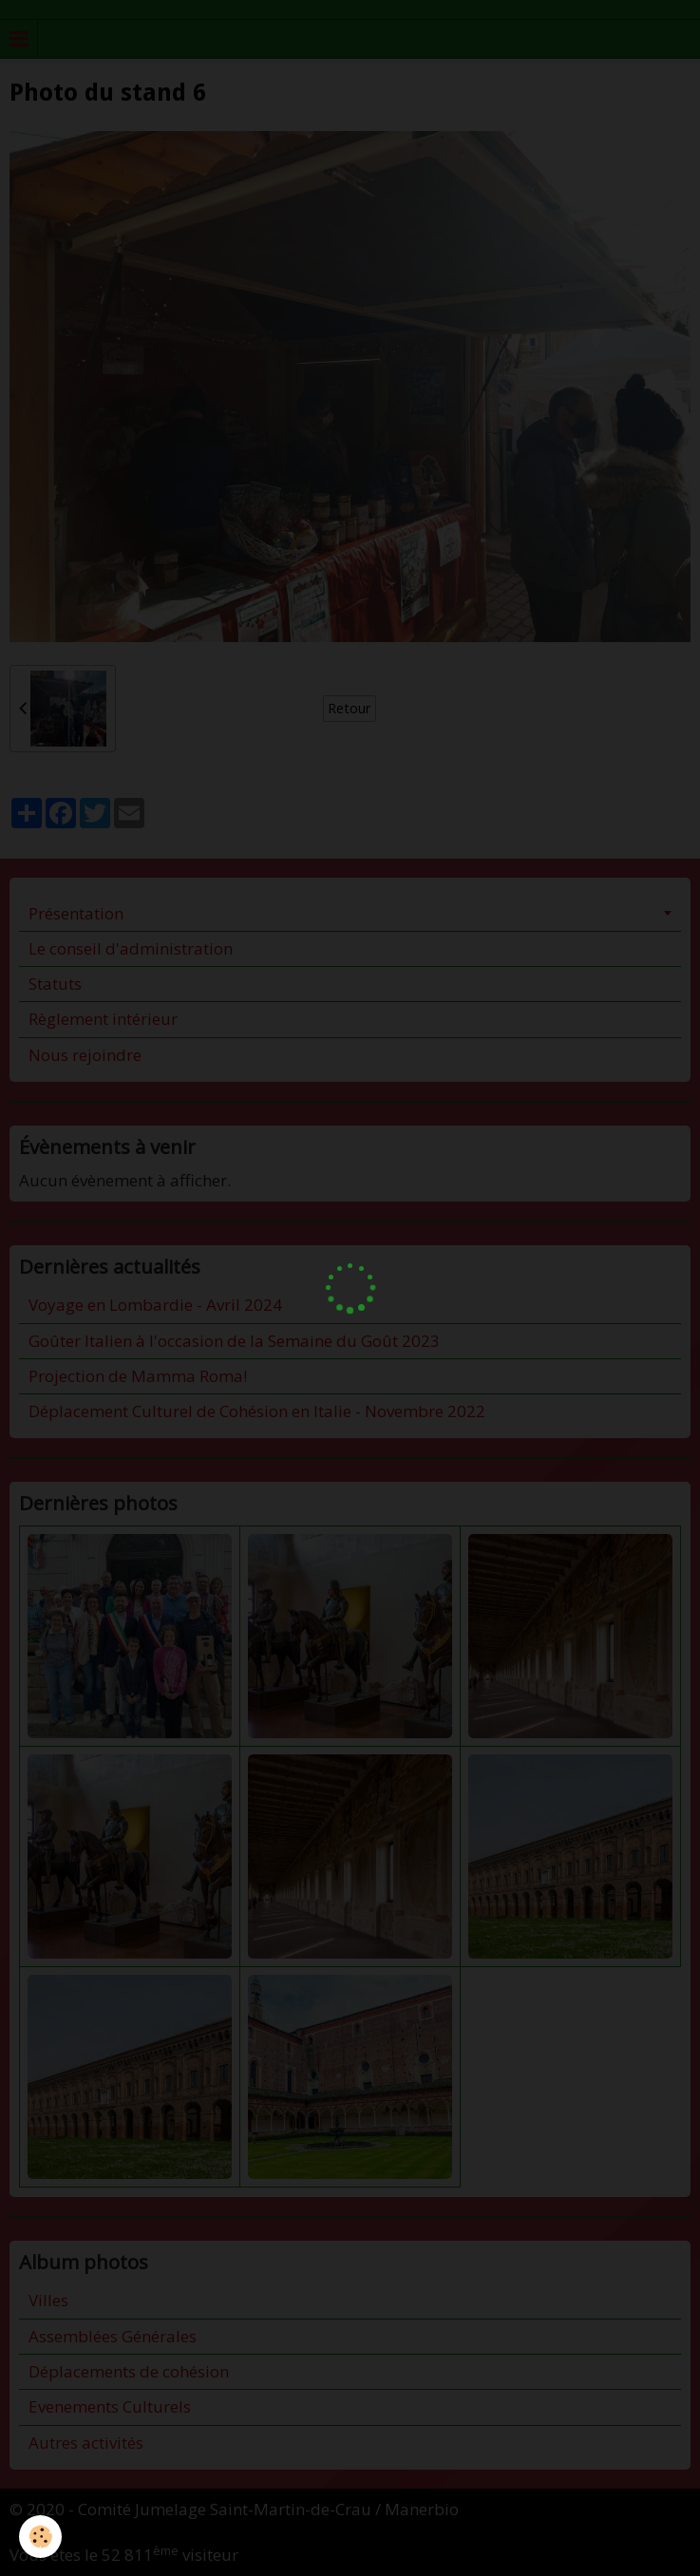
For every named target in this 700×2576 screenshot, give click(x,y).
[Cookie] (40, 2536)
